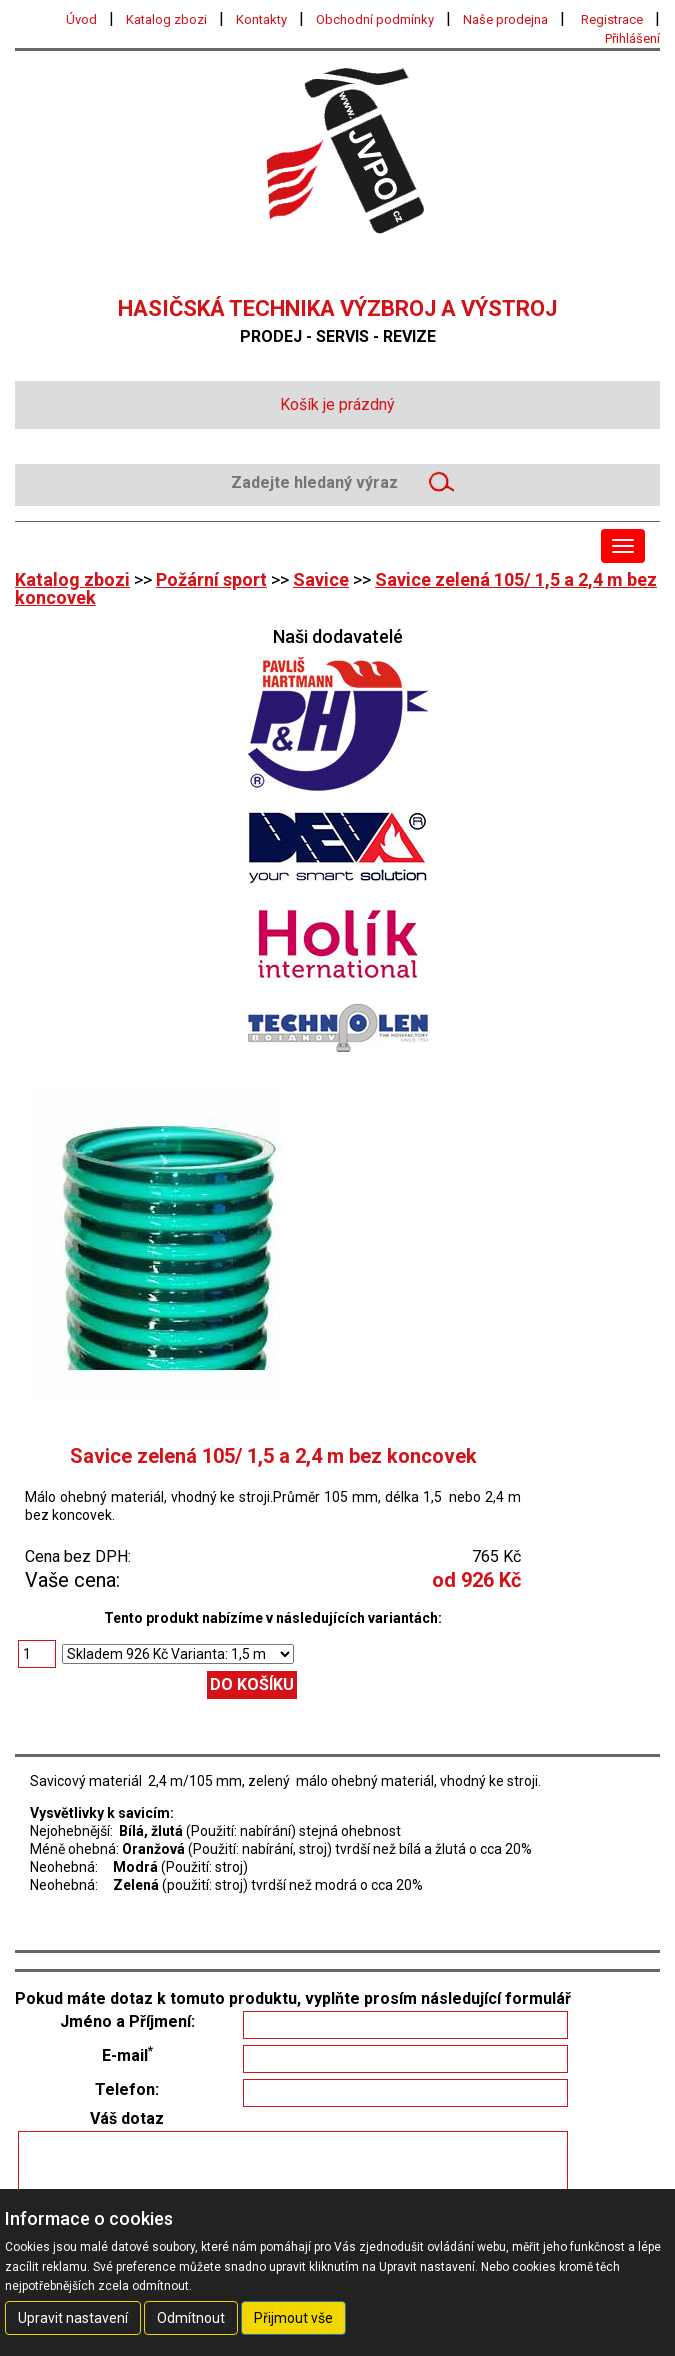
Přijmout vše (293, 2318)
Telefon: (127, 2090)
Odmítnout (191, 2318)
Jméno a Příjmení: (127, 2022)
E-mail (127, 2056)
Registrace (612, 19)
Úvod (81, 19)
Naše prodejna (505, 19)
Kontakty (261, 19)
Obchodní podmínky (375, 19)
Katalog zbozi (166, 19)
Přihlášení (632, 38)
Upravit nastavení (73, 2318)
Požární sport (211, 579)
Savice (321, 579)
